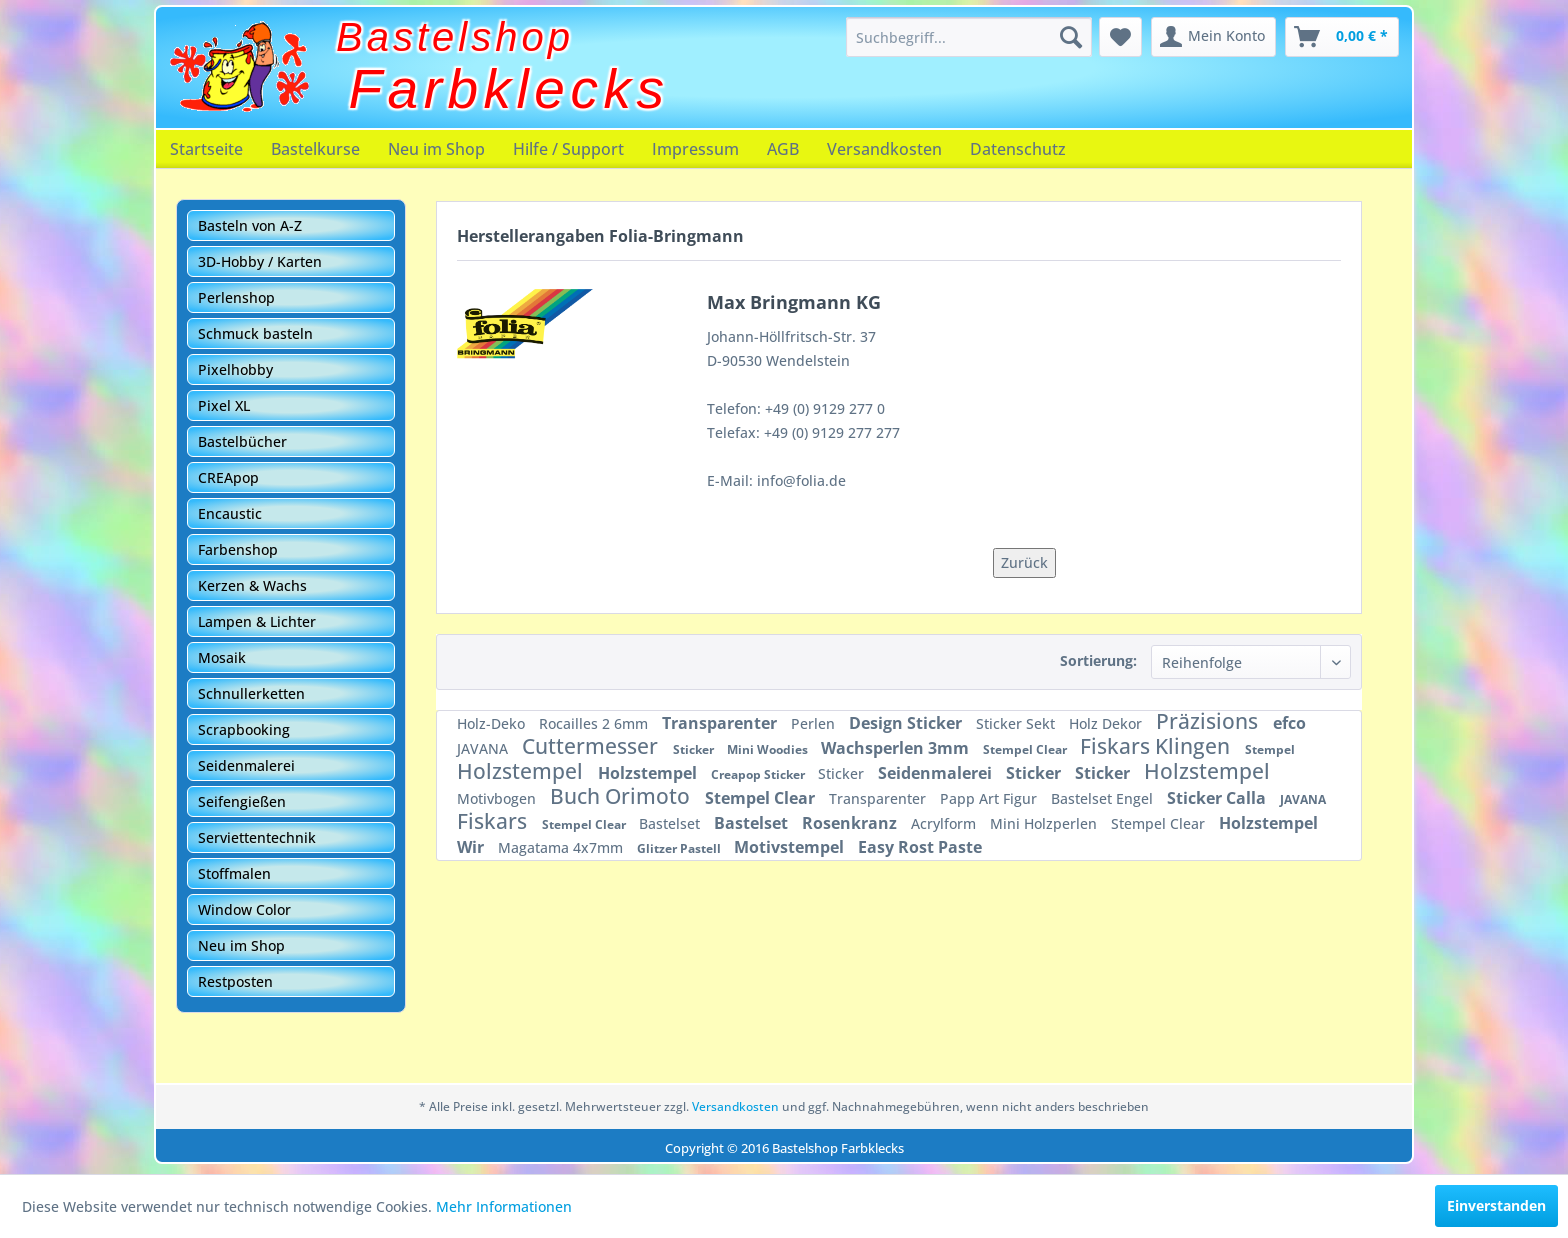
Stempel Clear (1026, 749)
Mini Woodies (769, 749)
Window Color (244, 909)
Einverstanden (1496, 1205)
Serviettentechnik (257, 837)
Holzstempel (522, 771)
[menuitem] (969, 37)
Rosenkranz (851, 823)
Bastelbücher (242, 441)
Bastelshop (455, 37)
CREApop (228, 477)
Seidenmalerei (246, 765)
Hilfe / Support (568, 149)
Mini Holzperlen (1045, 823)
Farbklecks (509, 89)
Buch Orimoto (622, 796)
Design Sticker (907, 723)
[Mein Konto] (1213, 37)
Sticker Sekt (1017, 723)
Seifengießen (242, 801)
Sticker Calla (1218, 798)
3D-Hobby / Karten (260, 261)
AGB (783, 149)
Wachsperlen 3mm (897, 748)
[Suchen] (1071, 37)
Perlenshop (236, 297)
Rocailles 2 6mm (595, 723)
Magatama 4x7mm (562, 847)
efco (1289, 723)
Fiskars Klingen (1157, 746)
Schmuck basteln (255, 333)
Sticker (695, 749)
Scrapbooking (244, 729)
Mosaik (222, 657)
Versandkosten (884, 149)
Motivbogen (498, 798)
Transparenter (721, 723)
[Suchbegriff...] (969, 37)
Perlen (815, 723)
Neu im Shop (436, 149)
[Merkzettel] (1120, 37)
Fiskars (494, 821)
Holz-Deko (493, 723)
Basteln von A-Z (250, 225)
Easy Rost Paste (920, 847)
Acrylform (945, 823)
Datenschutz (1018, 149)
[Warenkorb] (1342, 37)
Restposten (235, 981)
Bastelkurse (315, 149)
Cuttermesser (592, 746)
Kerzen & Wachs (252, 585)
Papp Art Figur (990, 798)
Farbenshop (238, 549)
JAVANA (484, 748)
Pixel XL (224, 405)
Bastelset (671, 823)
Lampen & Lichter (257, 621)
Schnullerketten (251, 693)
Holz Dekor (1107, 723)
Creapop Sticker (759, 774)
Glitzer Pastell (680, 848)
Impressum (695, 149)
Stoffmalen (234, 873)
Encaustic (230, 513)
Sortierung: (1098, 660)
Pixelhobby (235, 369)
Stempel (1270, 749)
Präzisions (1209, 721)
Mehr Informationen (504, 1206)
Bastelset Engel (1104, 798)
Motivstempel (791, 847)
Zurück (1024, 562)
